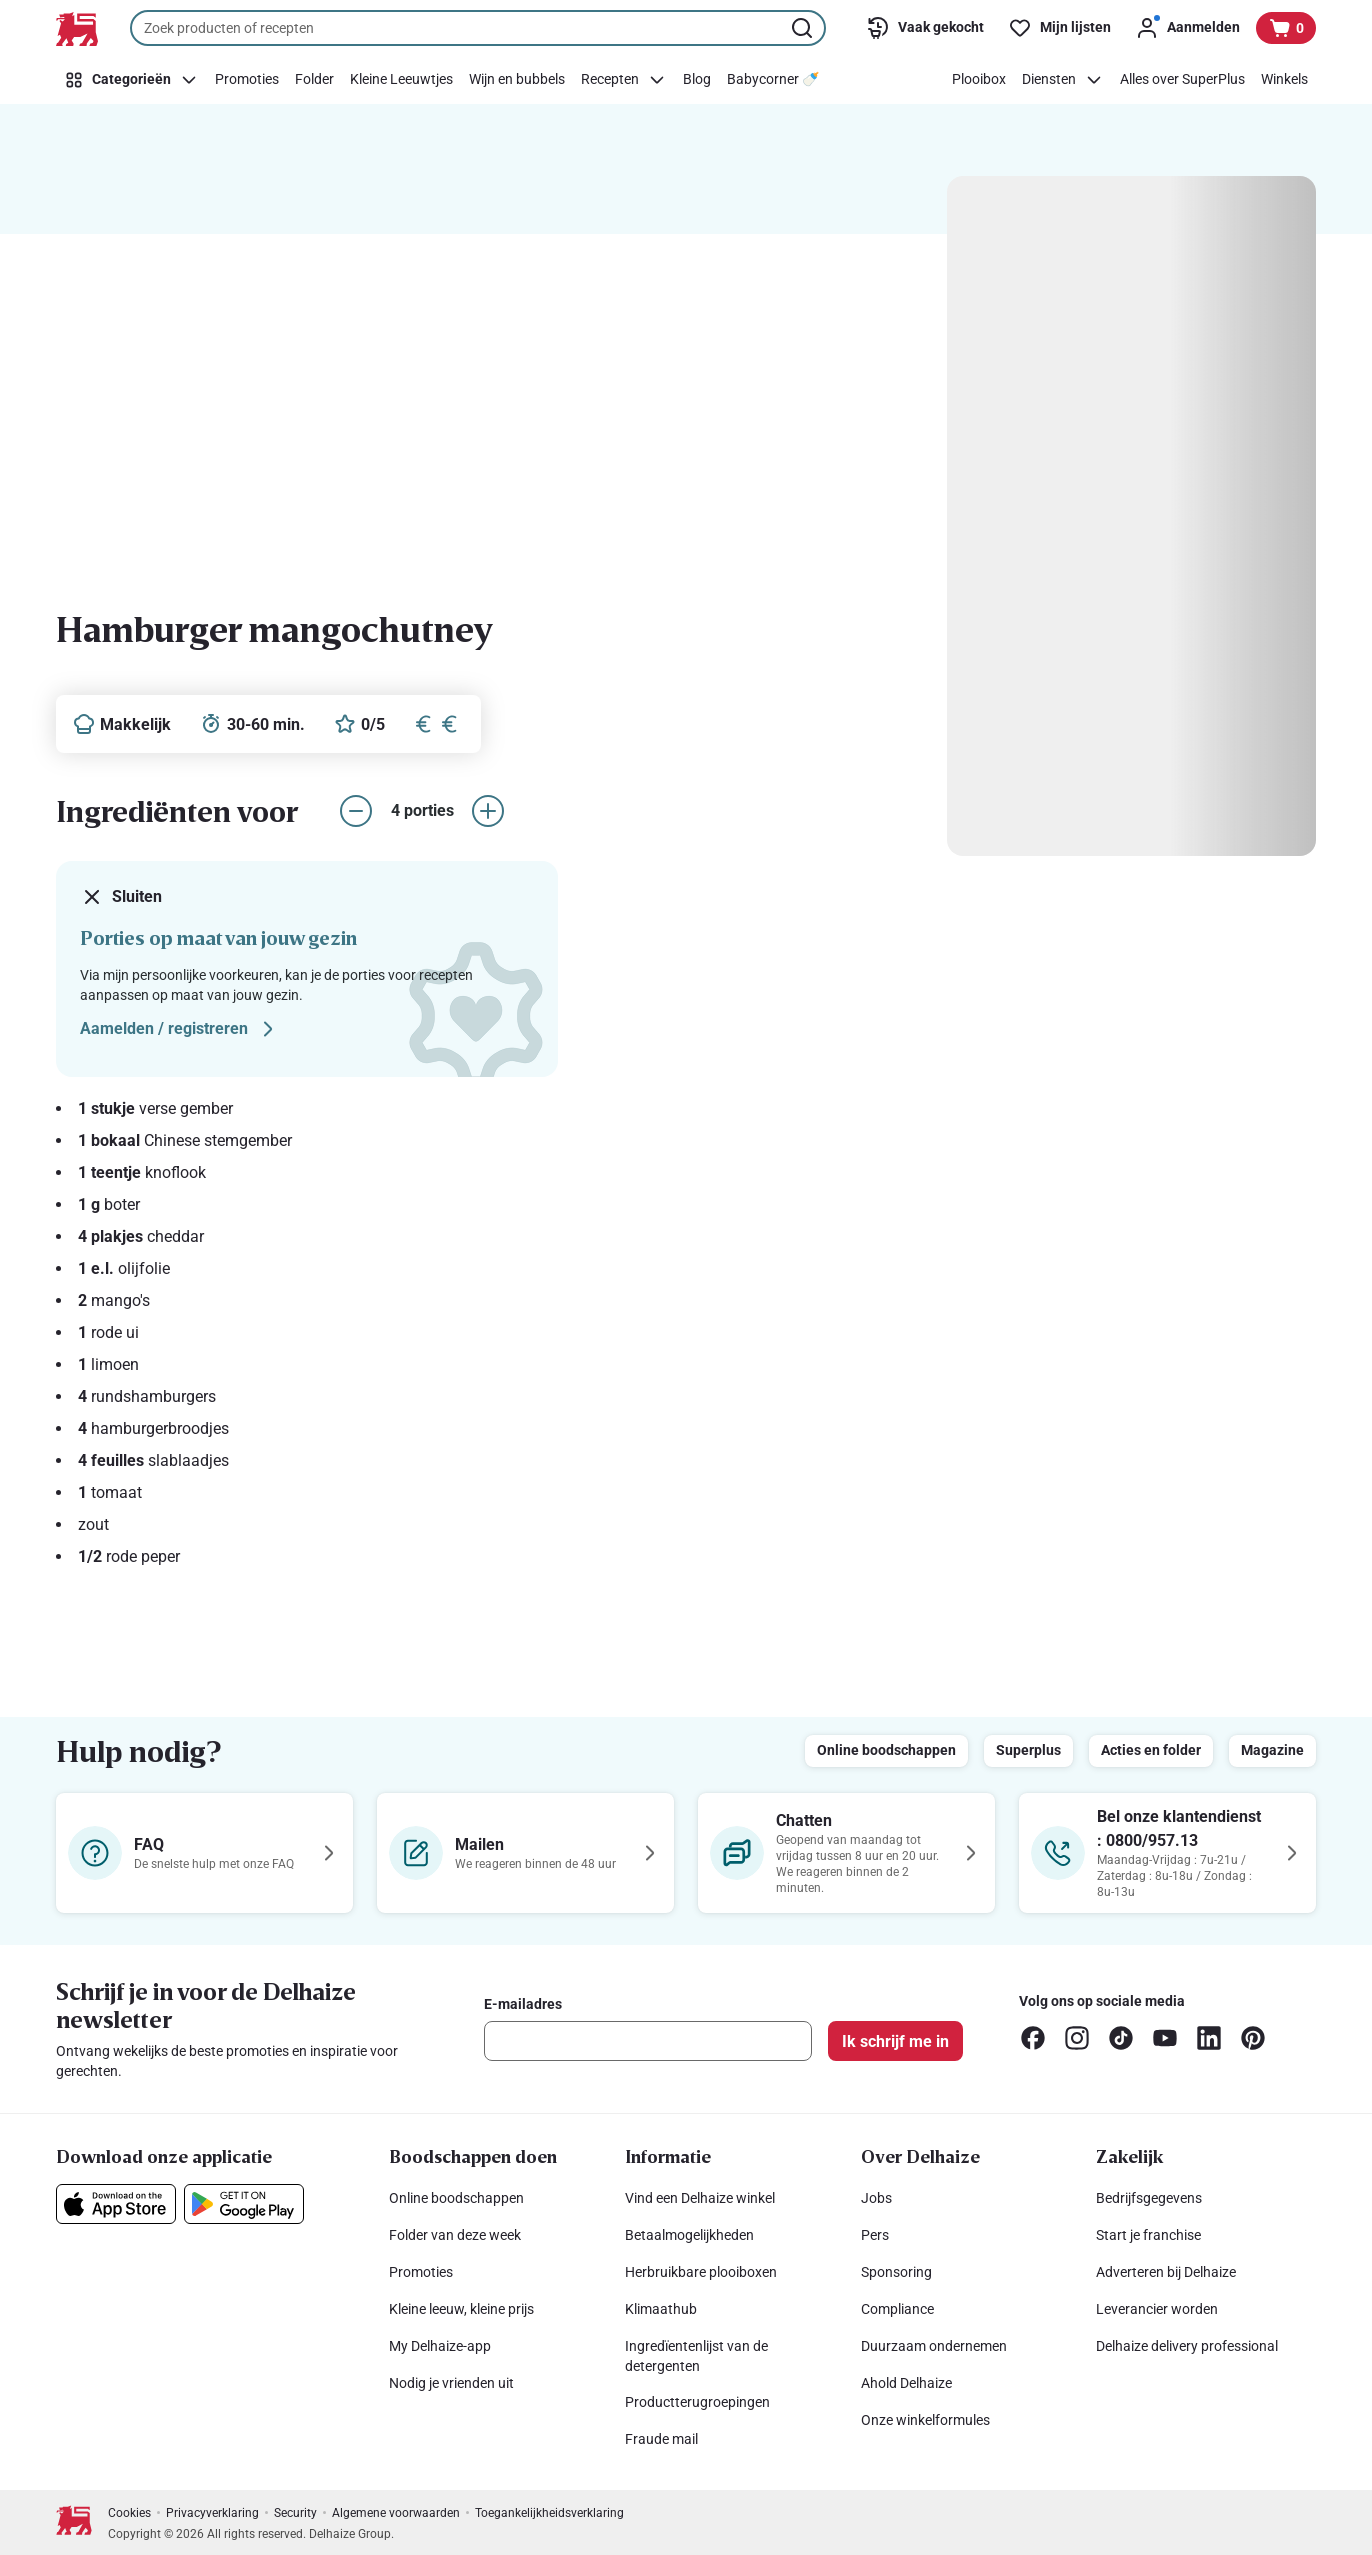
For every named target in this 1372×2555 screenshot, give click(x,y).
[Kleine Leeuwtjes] (401, 80)
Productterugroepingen (697, 2402)
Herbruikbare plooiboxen (701, 2272)
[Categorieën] (131, 80)
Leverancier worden (1157, 2309)
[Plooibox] (979, 80)
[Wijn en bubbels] (517, 80)
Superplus (1028, 1750)
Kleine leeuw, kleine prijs (461, 2309)
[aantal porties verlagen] (356, 811)
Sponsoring (896, 2272)
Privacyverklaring (212, 2513)
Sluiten (121, 897)
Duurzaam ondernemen (934, 2346)
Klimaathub (661, 2309)
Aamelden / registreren (180, 1029)
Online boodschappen (886, 1750)
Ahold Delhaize (906, 2383)
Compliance (897, 2309)
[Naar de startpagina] (77, 29)
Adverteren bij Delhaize (1166, 2272)
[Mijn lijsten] (1059, 28)
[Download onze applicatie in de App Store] (116, 2204)
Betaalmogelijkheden (689, 2235)
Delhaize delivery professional (1187, 2346)
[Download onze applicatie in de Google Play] (244, 2204)
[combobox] (478, 28)
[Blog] (697, 80)
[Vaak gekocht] (925, 28)
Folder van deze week (455, 2235)
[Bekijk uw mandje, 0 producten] (1286, 28)
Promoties (421, 2272)
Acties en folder (1151, 1750)
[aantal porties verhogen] (488, 811)
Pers (875, 2235)
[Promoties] (247, 80)
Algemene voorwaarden (396, 2513)
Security (295, 2513)
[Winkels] (1284, 80)
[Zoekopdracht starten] (804, 28)
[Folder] (314, 80)
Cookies (129, 2513)
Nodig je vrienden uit (451, 2383)
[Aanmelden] (1187, 28)
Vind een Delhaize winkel (700, 2198)
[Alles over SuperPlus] (1182, 80)
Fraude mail (661, 2439)
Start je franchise (1148, 2235)
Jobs (876, 2198)
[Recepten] (624, 80)
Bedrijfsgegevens (1149, 2198)
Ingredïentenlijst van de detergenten (696, 2356)
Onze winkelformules (925, 2420)
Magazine (1272, 1750)
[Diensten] (1063, 80)
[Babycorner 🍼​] (773, 80)
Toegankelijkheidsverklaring (549, 2513)
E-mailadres (523, 2004)
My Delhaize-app (440, 2346)
